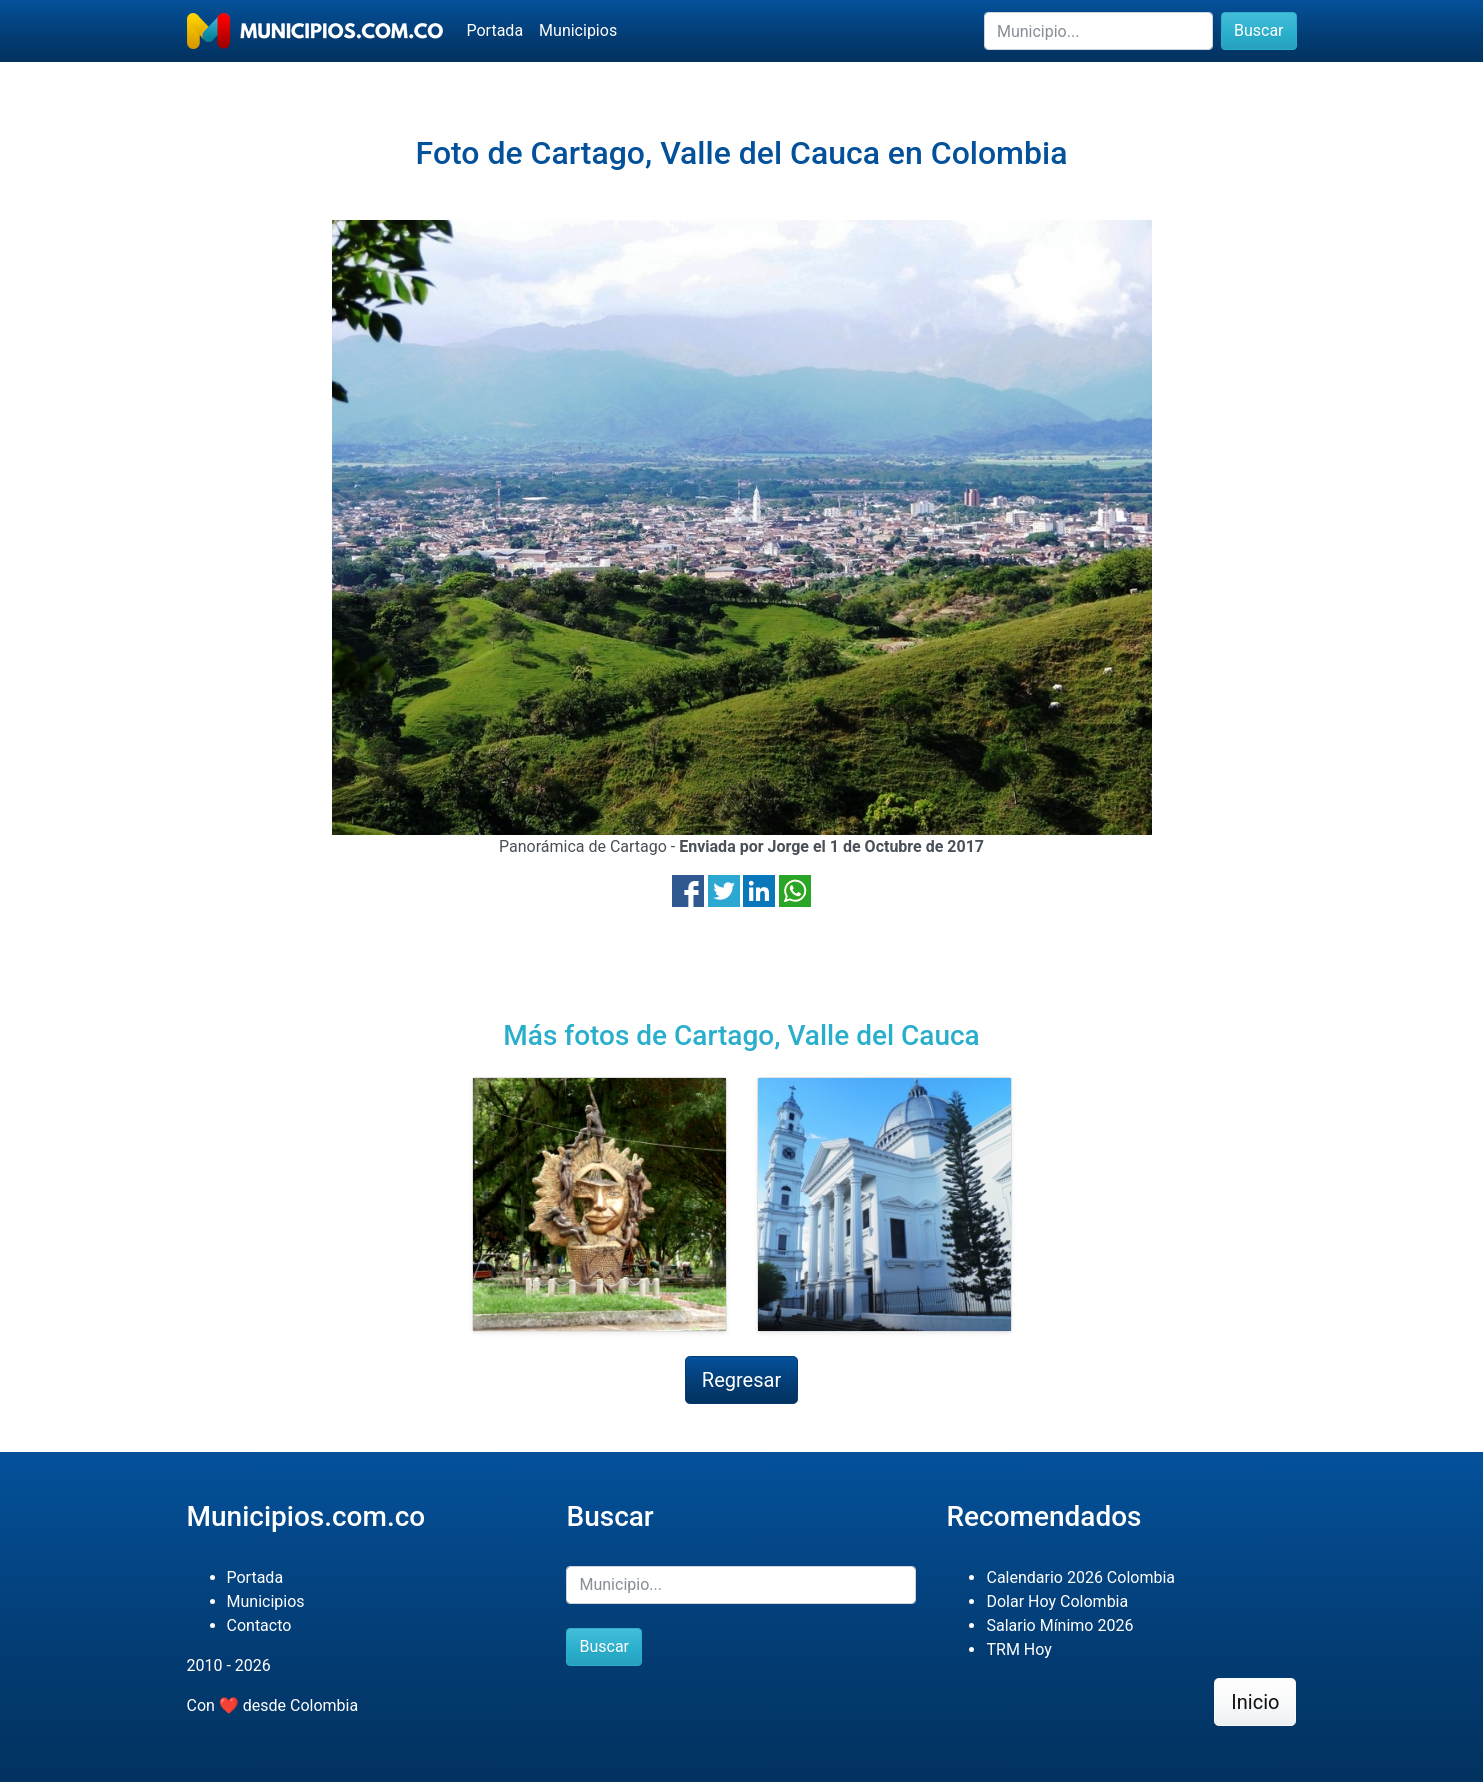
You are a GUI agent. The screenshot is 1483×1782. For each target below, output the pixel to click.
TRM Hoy (1018, 1649)
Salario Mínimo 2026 (1059, 1625)
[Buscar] (1098, 31)
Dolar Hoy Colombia (1057, 1601)
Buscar (1259, 30)
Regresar (741, 1380)
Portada (495, 30)
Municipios (578, 30)
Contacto (259, 1625)
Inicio (1255, 1702)
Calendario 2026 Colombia (1080, 1577)
